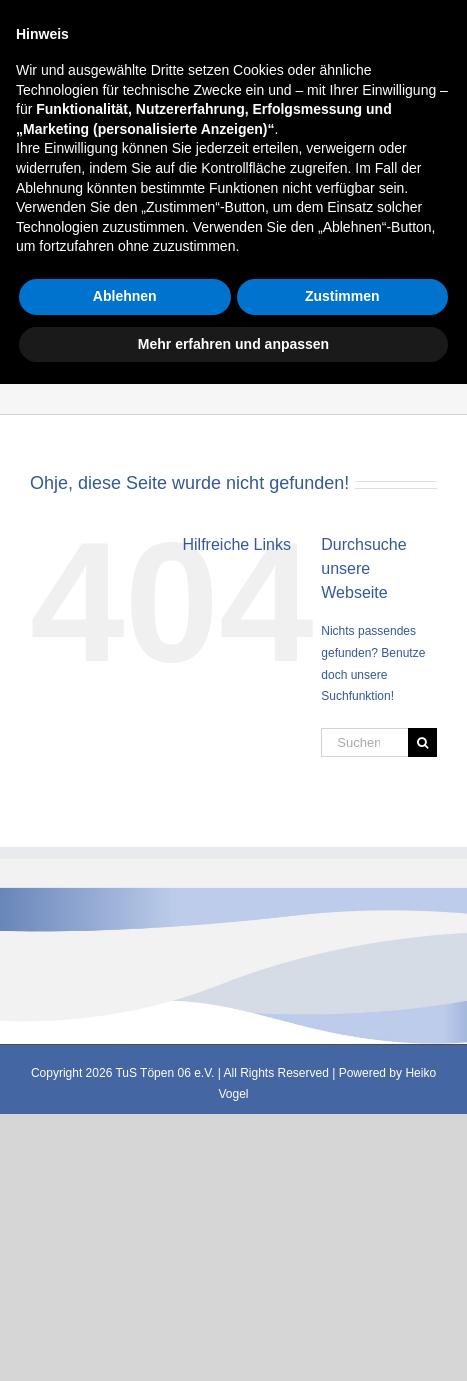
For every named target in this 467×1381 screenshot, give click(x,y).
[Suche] (422, 742)
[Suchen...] (364, 742)
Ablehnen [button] (125, 1293)
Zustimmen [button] (342, 1293)
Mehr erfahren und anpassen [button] (233, 1340)
